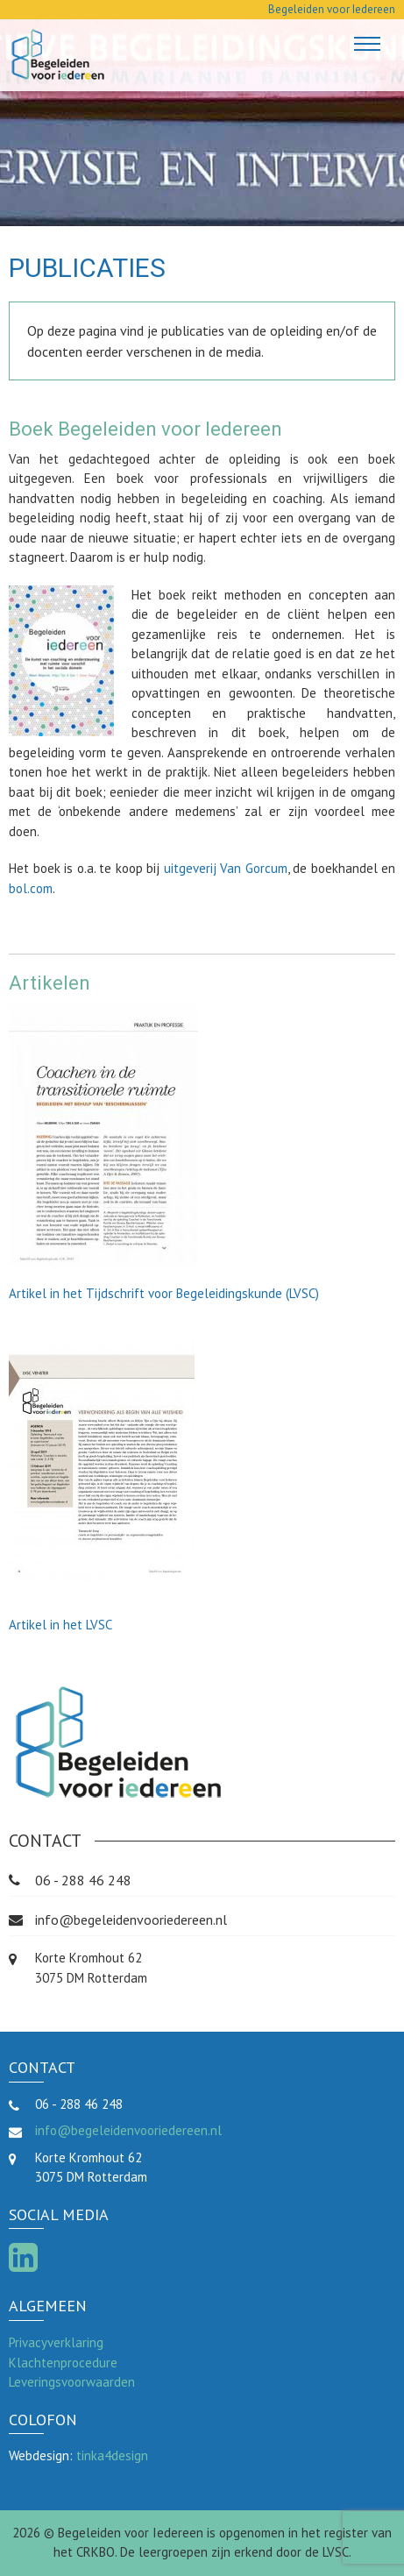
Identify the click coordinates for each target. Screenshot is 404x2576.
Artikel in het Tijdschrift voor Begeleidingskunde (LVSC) (164, 1293)
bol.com (31, 888)
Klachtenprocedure (63, 2362)
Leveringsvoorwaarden (72, 2382)
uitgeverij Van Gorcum (225, 868)
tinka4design (112, 2455)
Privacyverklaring (56, 2342)
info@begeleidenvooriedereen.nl (131, 1919)
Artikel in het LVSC (60, 1624)
